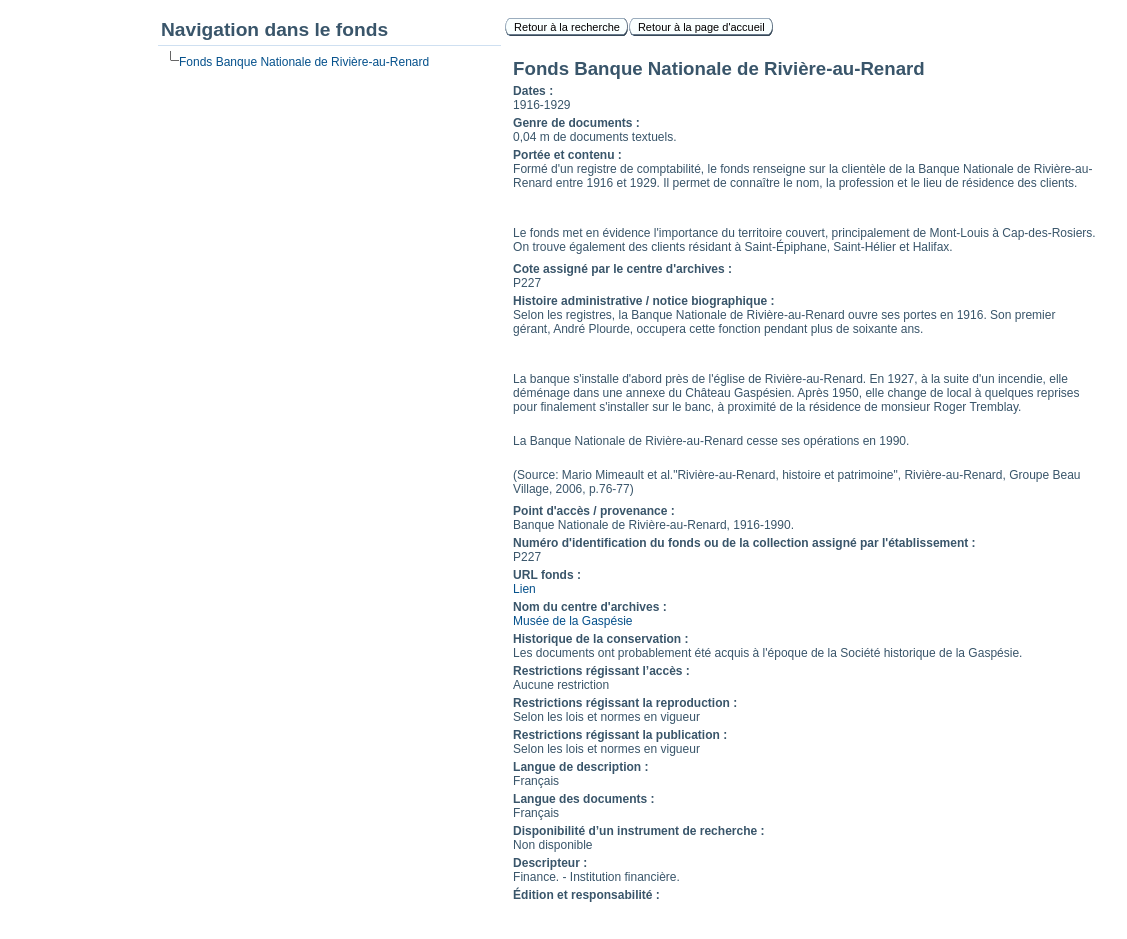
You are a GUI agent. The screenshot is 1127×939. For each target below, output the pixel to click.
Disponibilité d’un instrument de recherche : (638, 831)
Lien (524, 589)
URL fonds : (547, 575)
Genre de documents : (576, 123)
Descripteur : (550, 863)
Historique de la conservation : (600, 639)
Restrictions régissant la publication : (620, 735)
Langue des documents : (583, 799)
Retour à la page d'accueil (701, 27)
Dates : (533, 91)
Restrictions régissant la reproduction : (625, 703)
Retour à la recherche (567, 27)
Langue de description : (580, 767)
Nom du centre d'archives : (590, 607)
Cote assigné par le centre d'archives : (622, 269)
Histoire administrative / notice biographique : (643, 301)
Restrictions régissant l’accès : (601, 671)
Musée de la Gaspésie (572, 621)
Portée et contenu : (567, 155)
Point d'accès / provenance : (594, 511)
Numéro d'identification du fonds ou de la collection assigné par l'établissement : (744, 543)
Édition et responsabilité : (586, 895)
